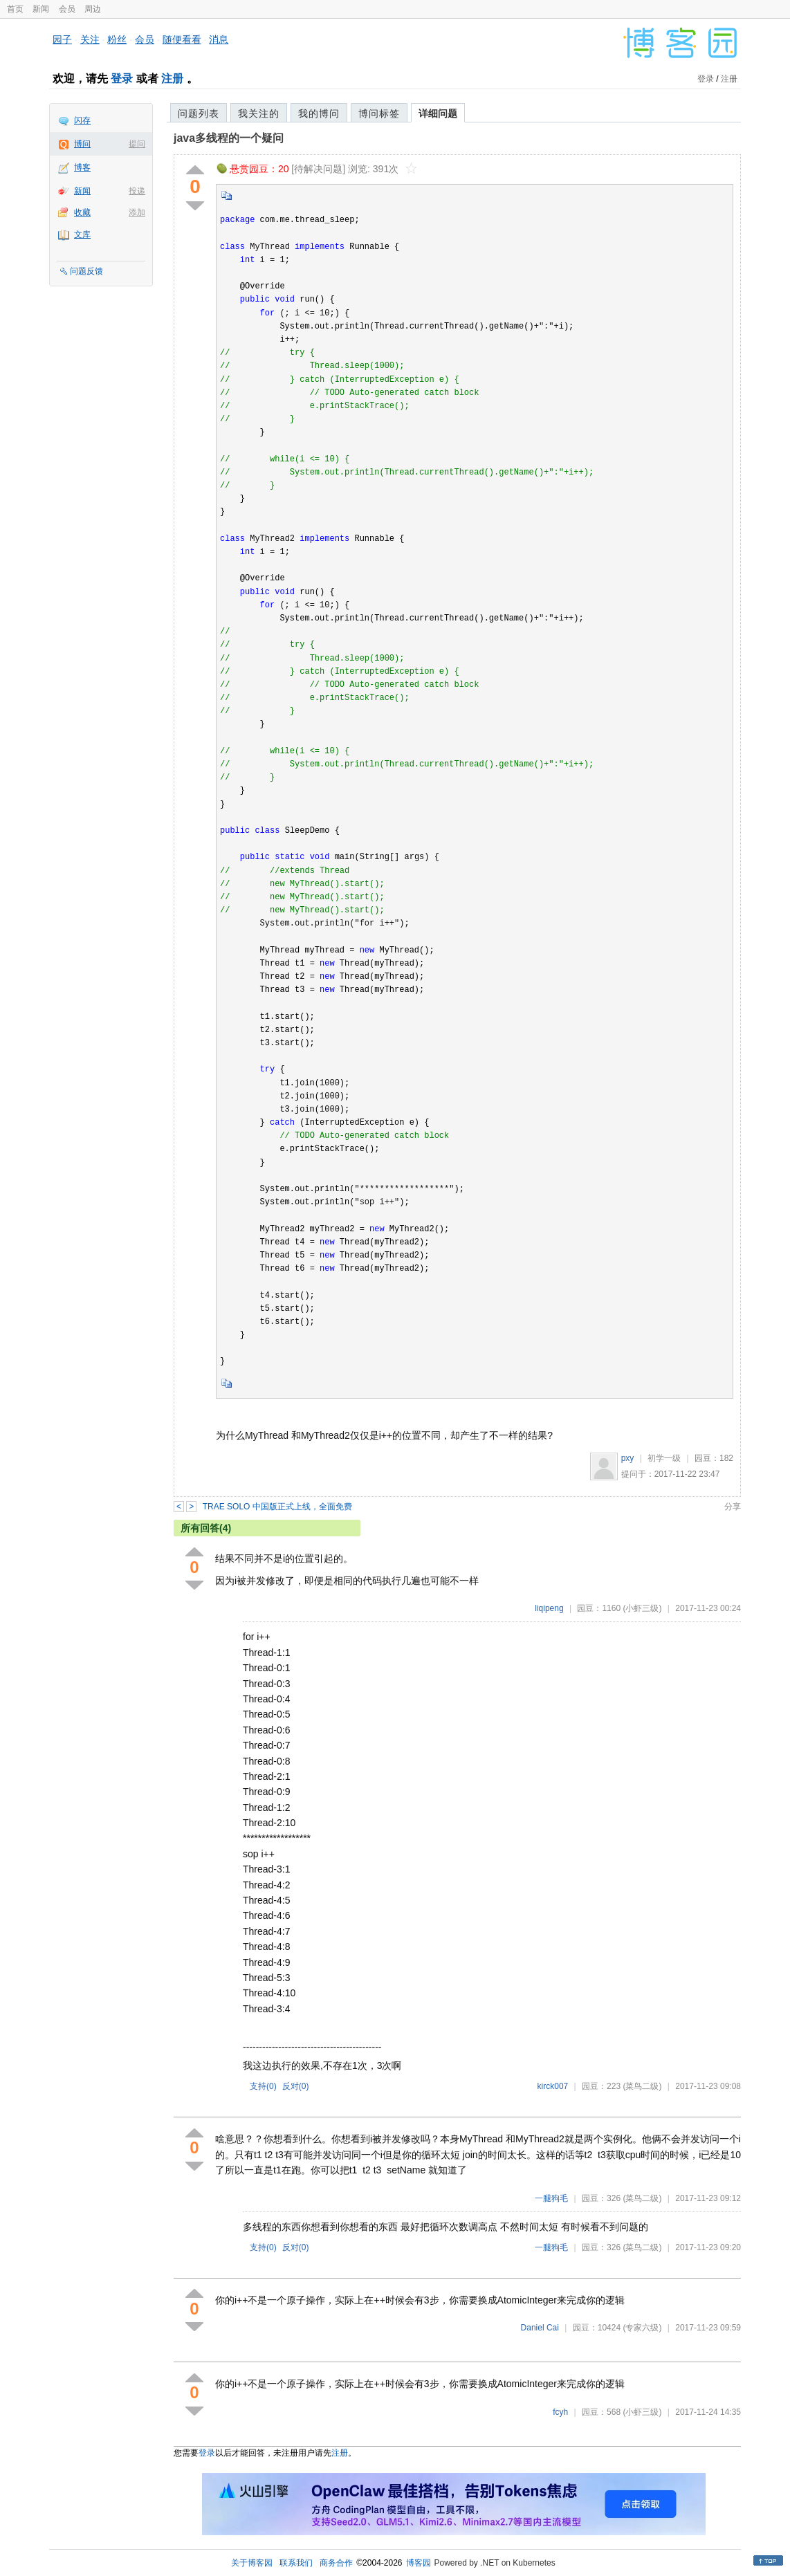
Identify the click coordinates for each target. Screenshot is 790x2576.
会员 (67, 9)
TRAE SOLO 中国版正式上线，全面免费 (277, 1506)
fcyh (560, 2412)
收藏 (82, 212)
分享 (732, 1506)
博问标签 (379, 113)
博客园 (418, 2563)
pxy (627, 1458)
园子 (62, 39)
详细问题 (438, 113)
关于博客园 (252, 2563)
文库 (82, 234)
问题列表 (198, 113)
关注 (90, 39)
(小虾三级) (642, 1608)
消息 (218, 39)
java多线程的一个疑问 (229, 138)
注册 (172, 78)
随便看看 (182, 39)
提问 (137, 144)
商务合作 (336, 2563)
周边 (92, 9)
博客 (82, 167)
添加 (137, 212)
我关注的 (258, 113)
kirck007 (553, 2086)
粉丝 (117, 39)
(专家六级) (642, 2328)
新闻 (41, 9)
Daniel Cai (540, 2328)
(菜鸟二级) (642, 2086)
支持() (263, 2086)
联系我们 (296, 2563)
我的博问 (319, 113)
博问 (82, 144)
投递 (137, 191)
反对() (295, 2086)
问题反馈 (86, 271)
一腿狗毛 (551, 2198)
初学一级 (664, 1458)
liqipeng (549, 1608)
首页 (15, 9)
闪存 (82, 120)
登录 (122, 78)
